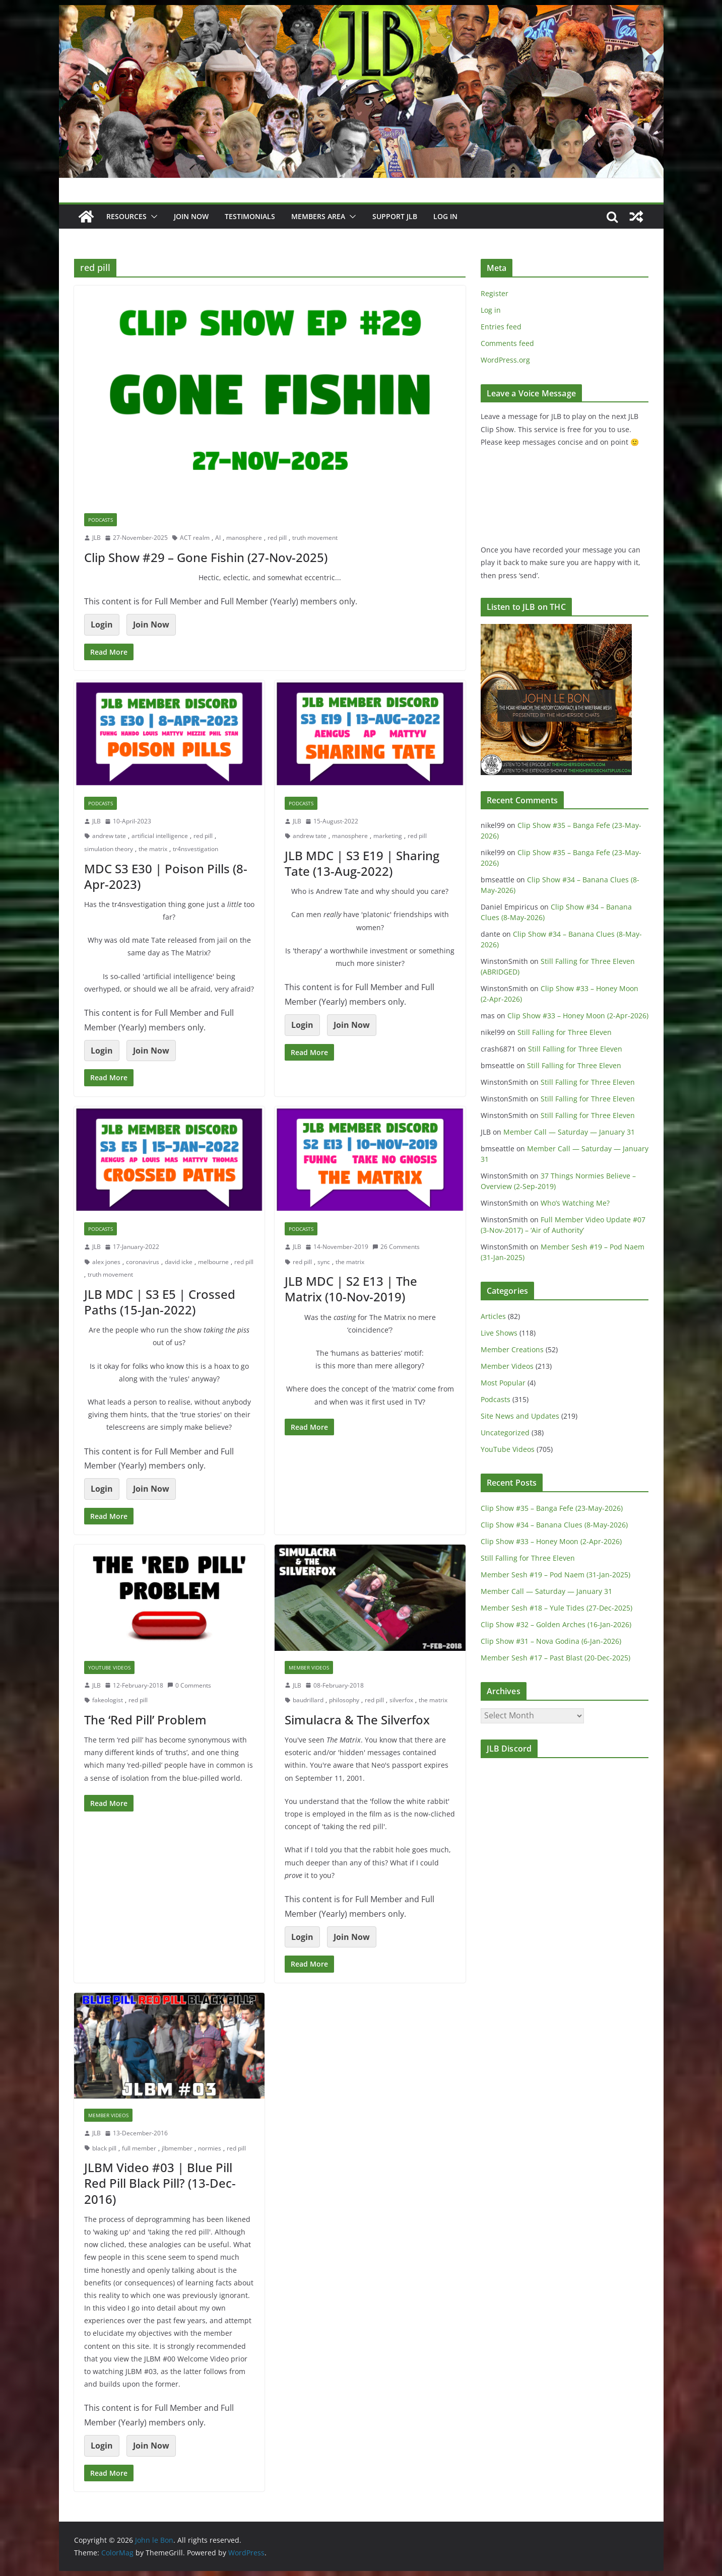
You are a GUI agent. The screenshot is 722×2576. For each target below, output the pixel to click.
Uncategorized (505, 1432)
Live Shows (499, 1333)
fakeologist (107, 1700)
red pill (277, 537)
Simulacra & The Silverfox (357, 1719)
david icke (178, 1262)
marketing (387, 835)
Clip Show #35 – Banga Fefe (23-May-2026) (552, 1508)
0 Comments (189, 1685)
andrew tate (109, 835)
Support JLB (394, 216)
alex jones (106, 1262)
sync (323, 1262)
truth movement (315, 537)
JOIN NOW (191, 216)
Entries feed (501, 326)
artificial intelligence (160, 835)
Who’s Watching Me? (575, 1203)
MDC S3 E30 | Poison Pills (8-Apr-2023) (165, 876)
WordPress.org (505, 360)
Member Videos (309, 1667)
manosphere (244, 537)
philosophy (344, 1700)
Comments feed (507, 343)
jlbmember (177, 2148)
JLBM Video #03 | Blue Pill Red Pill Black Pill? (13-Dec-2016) (160, 2183)
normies (209, 2148)
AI (218, 537)
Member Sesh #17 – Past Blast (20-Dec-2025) (555, 1657)
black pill (104, 2148)
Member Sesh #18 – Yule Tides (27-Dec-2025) (556, 1608)
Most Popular (503, 1382)
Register (494, 293)
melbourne (213, 1262)
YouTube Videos (109, 1667)
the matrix (153, 849)
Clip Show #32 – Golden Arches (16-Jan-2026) (556, 1624)
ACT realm (195, 537)
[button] (152, 217)
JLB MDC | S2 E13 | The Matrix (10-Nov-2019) (351, 1289)
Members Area (318, 216)
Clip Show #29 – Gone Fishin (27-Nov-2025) (205, 557)
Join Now (151, 624)
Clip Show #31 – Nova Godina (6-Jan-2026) (551, 1641)
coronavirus (142, 1262)
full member (139, 2148)
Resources (126, 216)
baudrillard (308, 1700)
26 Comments (396, 1246)
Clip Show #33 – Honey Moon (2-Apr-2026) (577, 1015)
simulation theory (108, 849)
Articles (493, 1316)
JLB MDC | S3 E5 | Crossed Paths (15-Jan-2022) (159, 1302)
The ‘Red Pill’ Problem (145, 1719)
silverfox (401, 1700)
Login (102, 624)
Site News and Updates (520, 1416)
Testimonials (250, 216)
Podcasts (100, 519)
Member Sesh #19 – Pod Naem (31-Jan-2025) (555, 1574)
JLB (96, 537)
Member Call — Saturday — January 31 (569, 1132)
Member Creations (512, 1349)
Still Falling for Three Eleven (564, 1032)
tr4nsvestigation (195, 849)
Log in (491, 310)
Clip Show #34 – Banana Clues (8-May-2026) (554, 1524)
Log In (445, 216)
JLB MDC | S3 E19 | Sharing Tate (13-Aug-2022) (362, 863)
